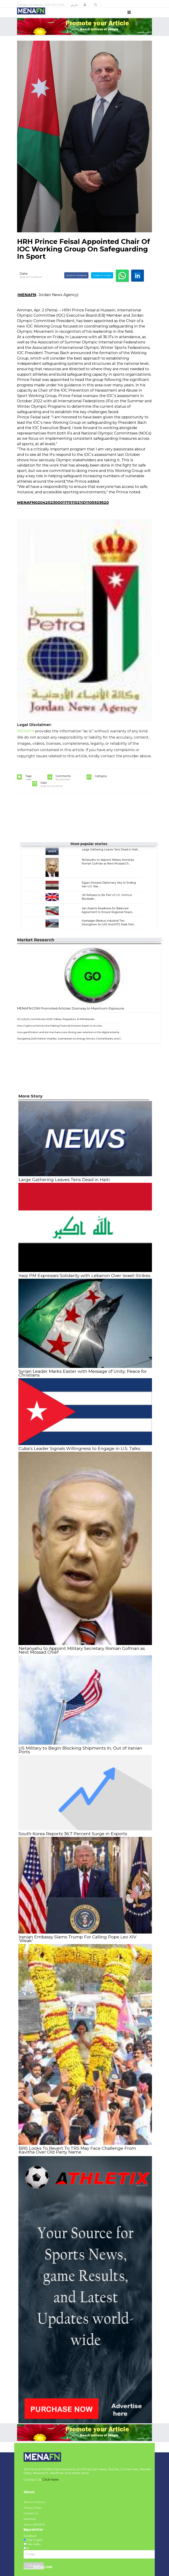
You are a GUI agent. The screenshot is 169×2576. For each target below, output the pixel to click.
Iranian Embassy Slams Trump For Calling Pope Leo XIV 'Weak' (77, 1942)
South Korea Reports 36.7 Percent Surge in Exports (72, 1838)
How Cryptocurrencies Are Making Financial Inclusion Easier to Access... (60, 1032)
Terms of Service (34, 2505)
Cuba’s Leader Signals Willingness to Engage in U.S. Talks (79, 1454)
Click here (50, 2483)
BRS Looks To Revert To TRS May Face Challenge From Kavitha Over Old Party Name (77, 2153)
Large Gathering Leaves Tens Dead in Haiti (64, 1186)
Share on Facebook (76, 282)
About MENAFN (34, 2528)
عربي (74, 5)
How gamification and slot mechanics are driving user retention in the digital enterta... (69, 1039)
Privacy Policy (33, 2511)
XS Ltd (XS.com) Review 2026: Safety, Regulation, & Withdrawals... (56, 1026)
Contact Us (31, 2516)
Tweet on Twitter (102, 282)
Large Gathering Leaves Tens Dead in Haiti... (110, 856)
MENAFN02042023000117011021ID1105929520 (63, 509)
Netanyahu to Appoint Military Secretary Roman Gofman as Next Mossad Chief (81, 1655)
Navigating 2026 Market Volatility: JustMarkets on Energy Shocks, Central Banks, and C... (70, 1045)
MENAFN (27, 301)
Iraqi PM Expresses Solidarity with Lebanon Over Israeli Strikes (84, 1282)
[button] (85, 5)
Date (24, 281)
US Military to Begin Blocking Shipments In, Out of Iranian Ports (80, 1754)
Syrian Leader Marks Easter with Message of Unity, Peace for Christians (82, 1379)
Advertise (30, 2522)
